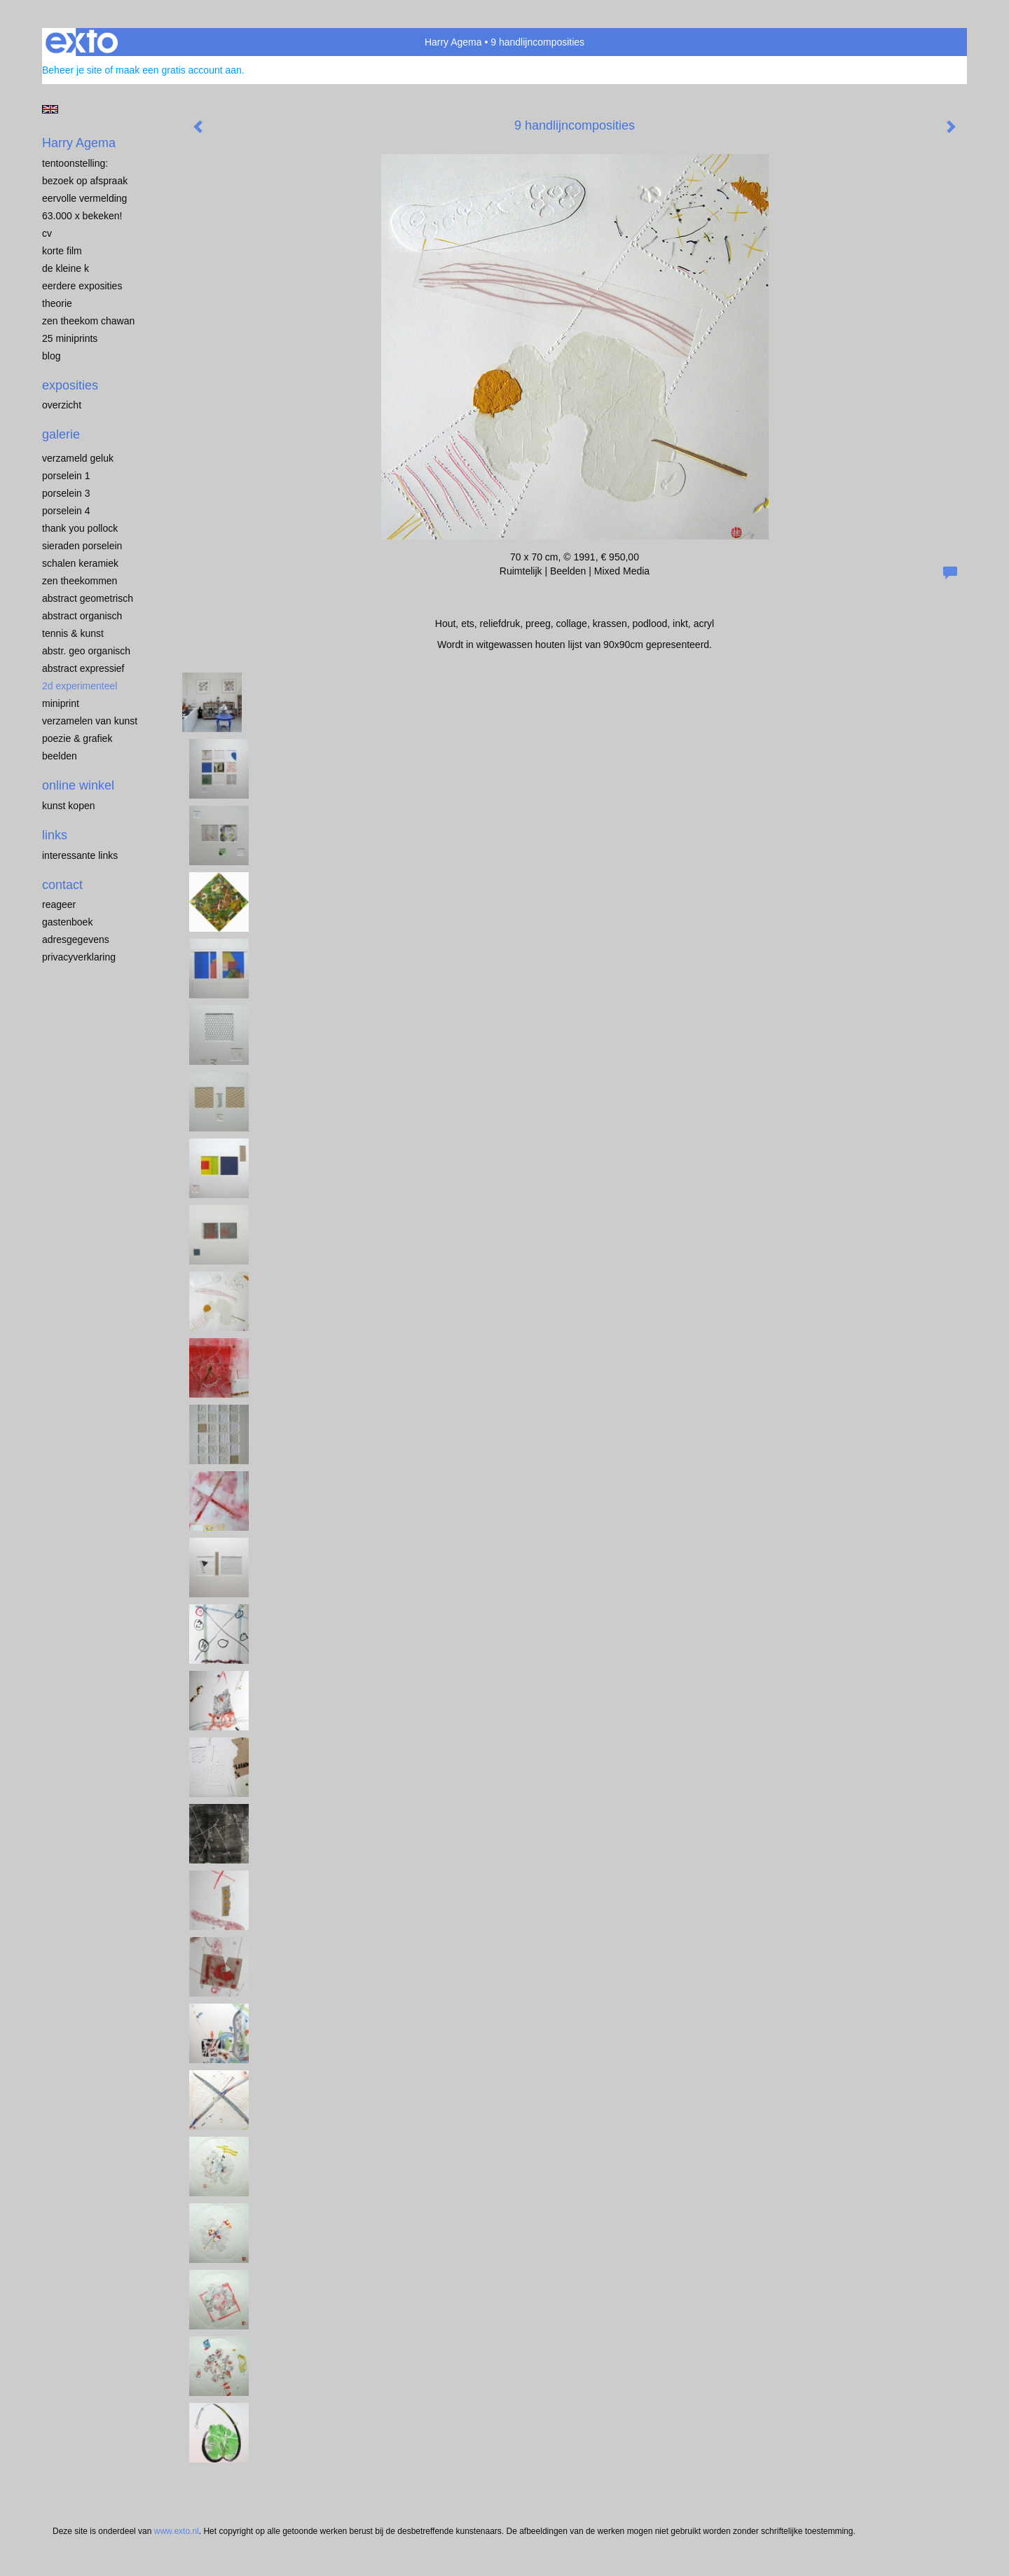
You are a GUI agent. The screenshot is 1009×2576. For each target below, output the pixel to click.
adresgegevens (75, 939)
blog (51, 355)
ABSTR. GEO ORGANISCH (86, 650)
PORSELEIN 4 (66, 510)
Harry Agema (453, 42)
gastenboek (67, 922)
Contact (62, 885)
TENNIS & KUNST (73, 633)
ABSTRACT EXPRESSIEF (83, 668)
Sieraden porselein (82, 545)
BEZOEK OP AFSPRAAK (85, 180)
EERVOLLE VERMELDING (84, 198)
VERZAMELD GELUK (78, 458)
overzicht (61, 405)
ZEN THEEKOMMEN (79, 580)
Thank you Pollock (80, 528)
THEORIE (57, 303)
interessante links (80, 855)
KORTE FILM (62, 250)
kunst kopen (68, 805)
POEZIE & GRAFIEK (77, 738)
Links (54, 835)
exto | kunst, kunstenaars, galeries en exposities (81, 42)
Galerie (61, 434)
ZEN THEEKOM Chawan (88, 320)
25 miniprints (69, 338)
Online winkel (78, 785)
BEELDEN (59, 756)
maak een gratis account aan (179, 70)
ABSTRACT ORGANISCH (82, 615)
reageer (59, 904)
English (50, 109)
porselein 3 (66, 493)
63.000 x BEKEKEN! (82, 215)
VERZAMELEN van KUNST (89, 720)
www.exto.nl (176, 2531)
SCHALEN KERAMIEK (80, 563)
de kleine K (65, 268)
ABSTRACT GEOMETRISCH (87, 598)
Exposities (70, 385)
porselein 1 (66, 475)
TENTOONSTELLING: (75, 163)
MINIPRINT (60, 703)
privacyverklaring (79, 957)
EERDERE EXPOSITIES (82, 285)
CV (47, 233)
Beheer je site (72, 70)
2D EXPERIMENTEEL (79, 685)
